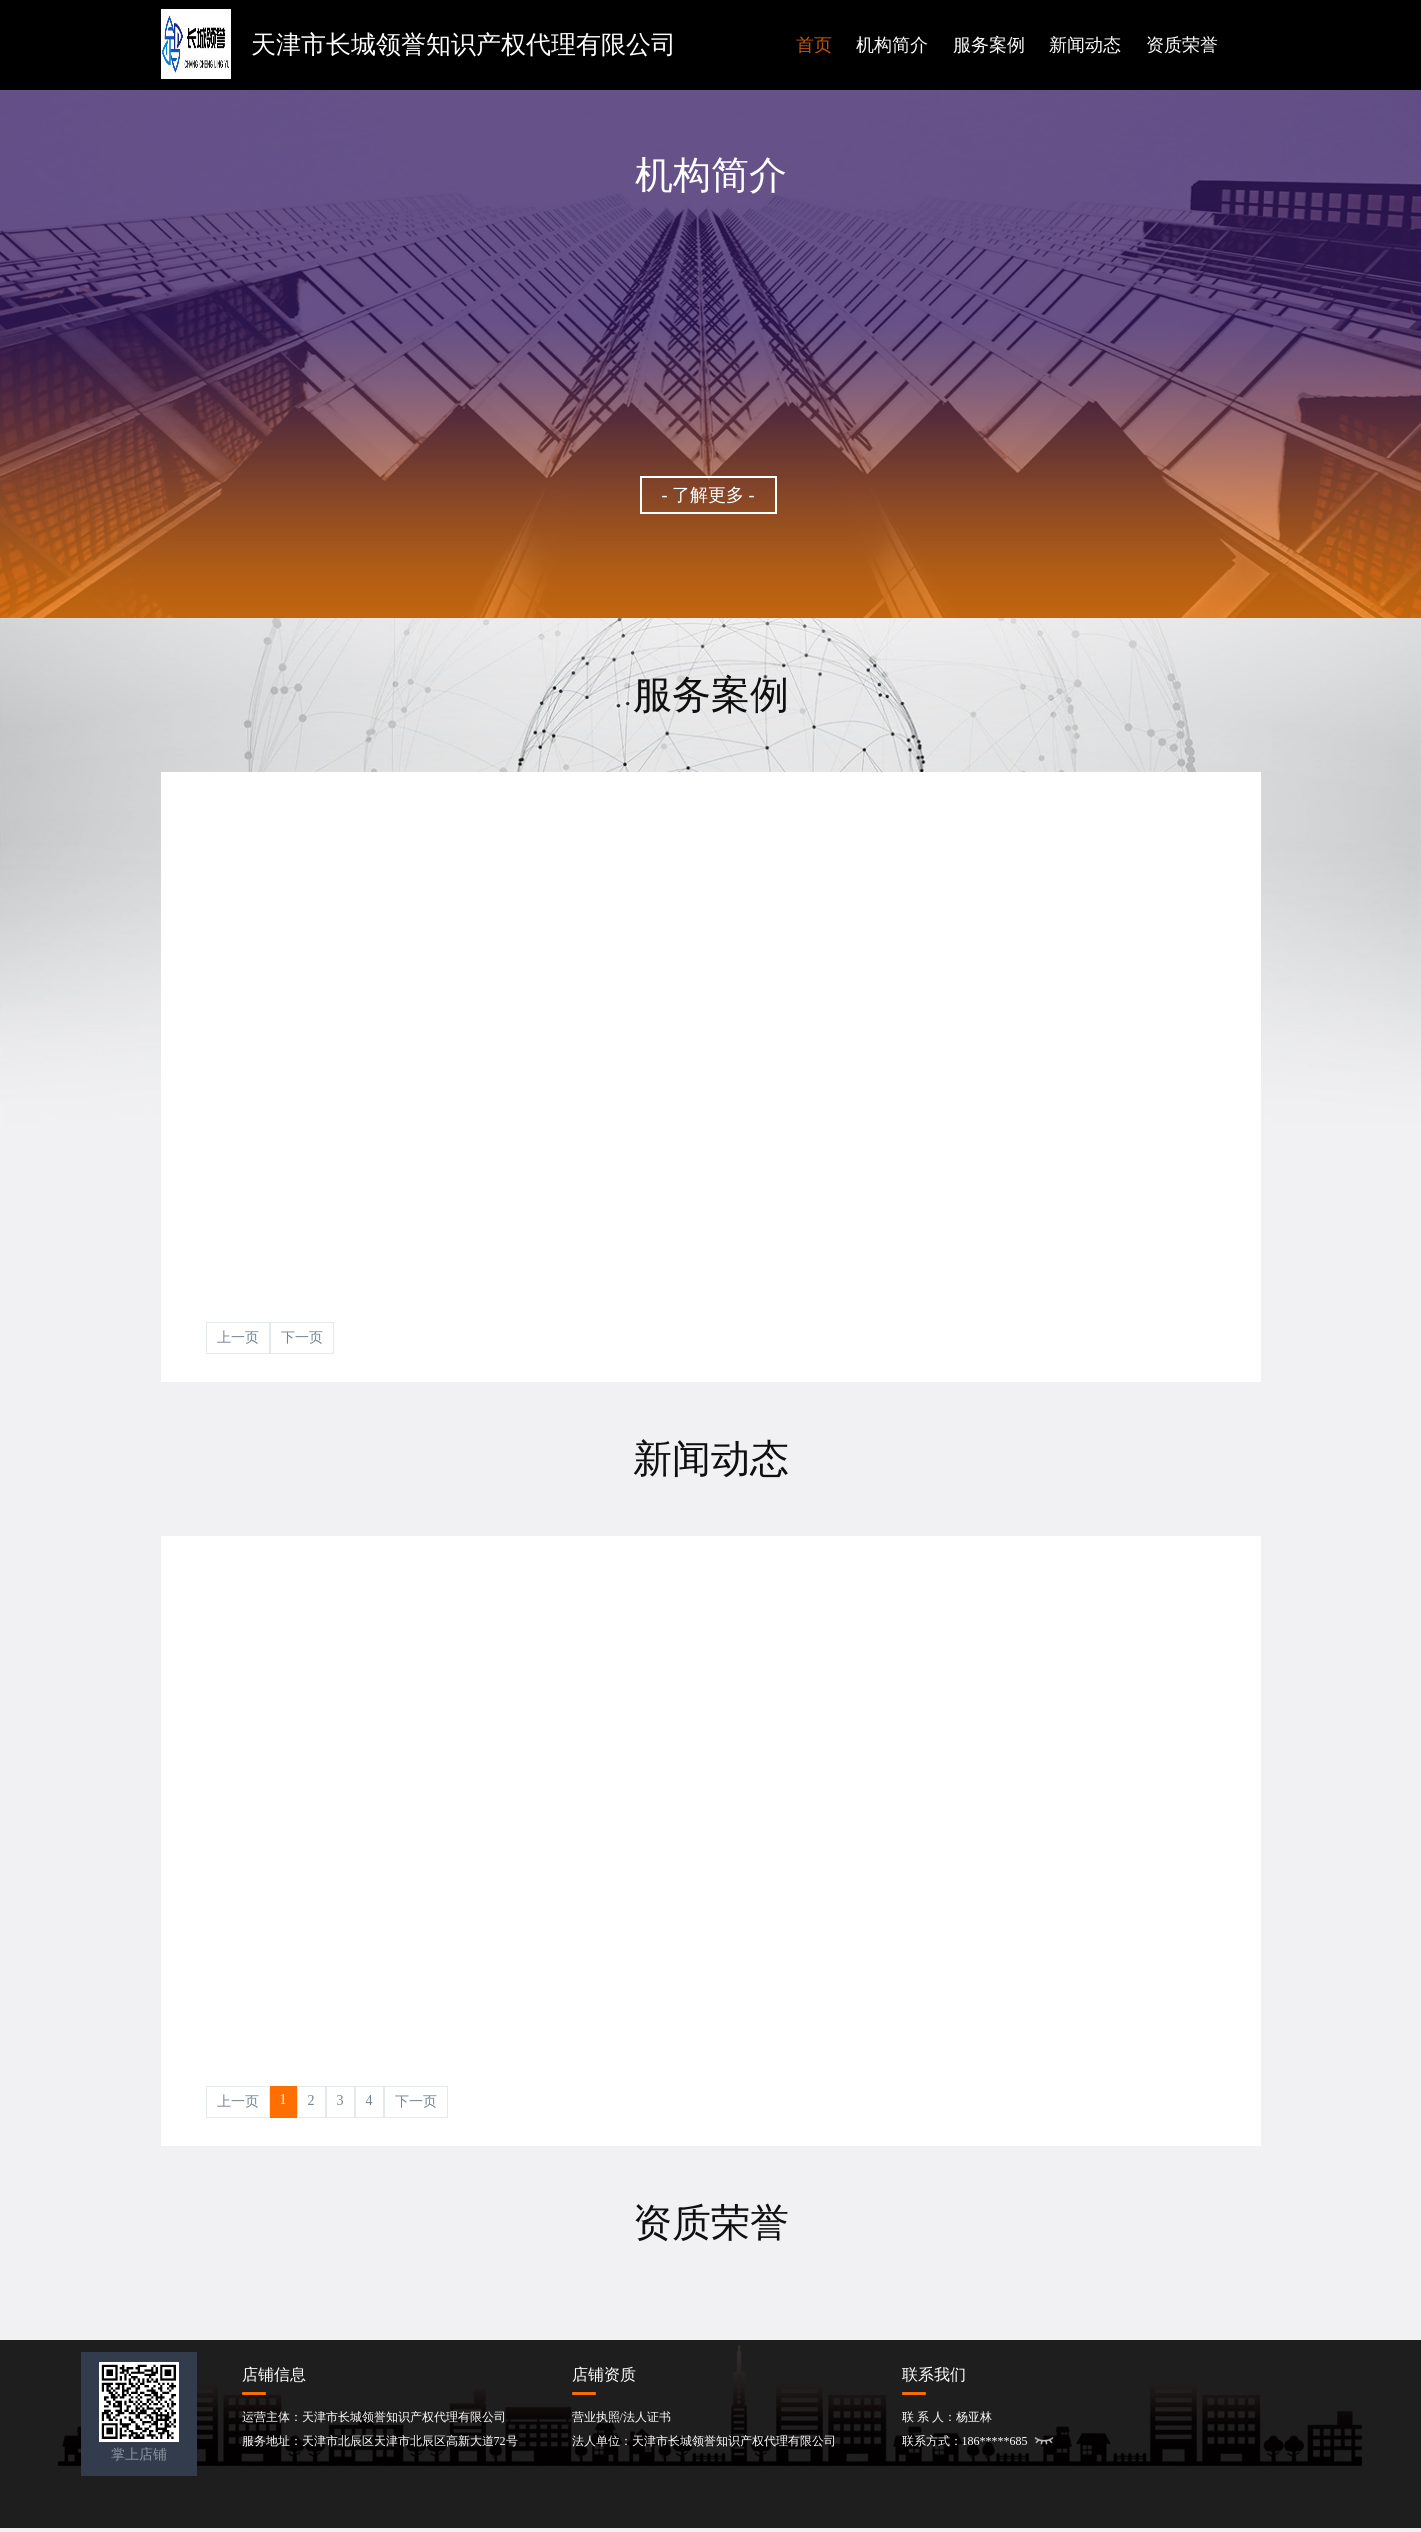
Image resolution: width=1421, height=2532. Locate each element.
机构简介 (892, 45)
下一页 (302, 1337)
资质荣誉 (1182, 45)
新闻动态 (1085, 45)
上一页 (238, 1337)
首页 (814, 45)
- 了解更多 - (708, 495)
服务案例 (989, 45)
